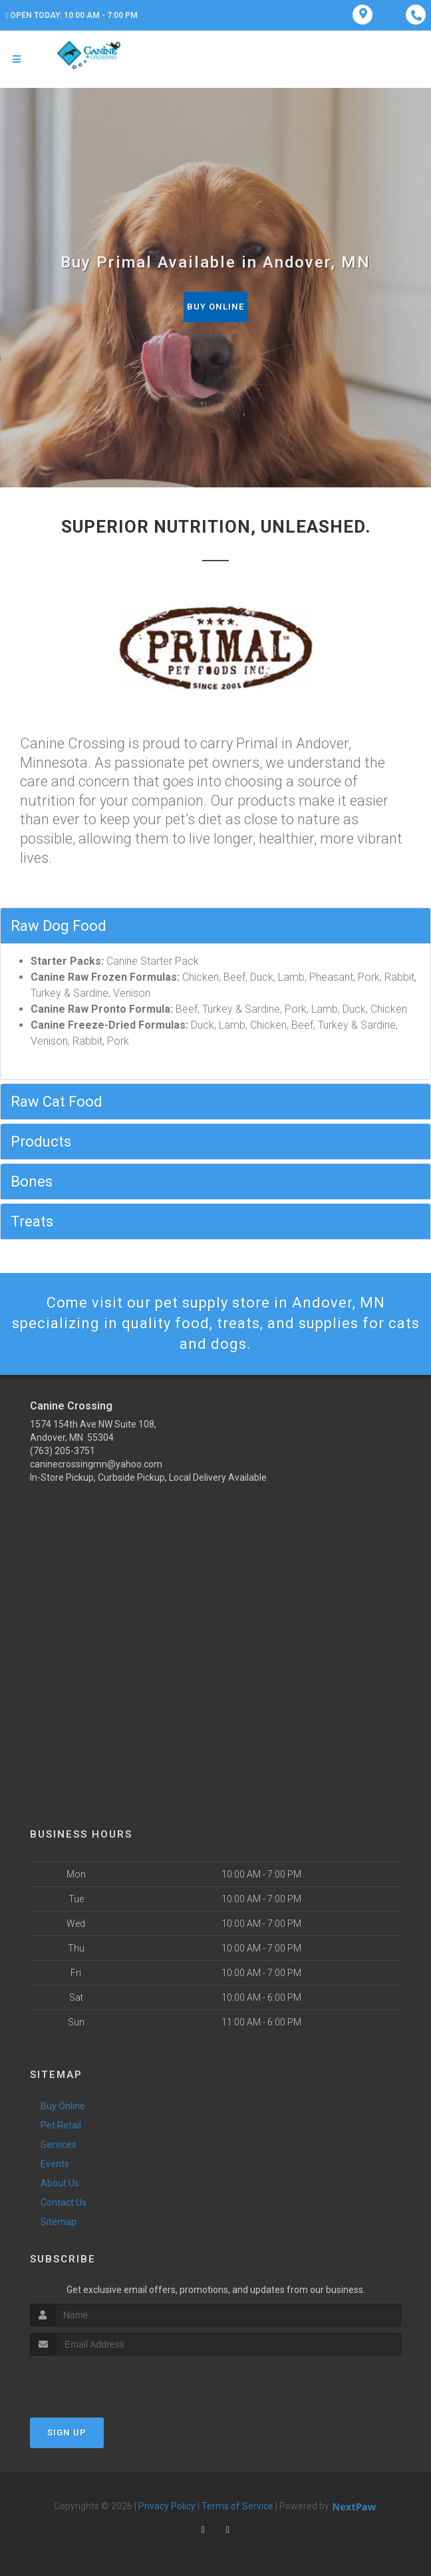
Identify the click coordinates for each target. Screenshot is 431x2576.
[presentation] (101, 2380)
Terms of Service (237, 2506)
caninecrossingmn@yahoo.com (96, 1464)
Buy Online (215, 307)
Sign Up (66, 2433)
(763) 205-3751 (62, 1450)
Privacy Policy (167, 2506)
